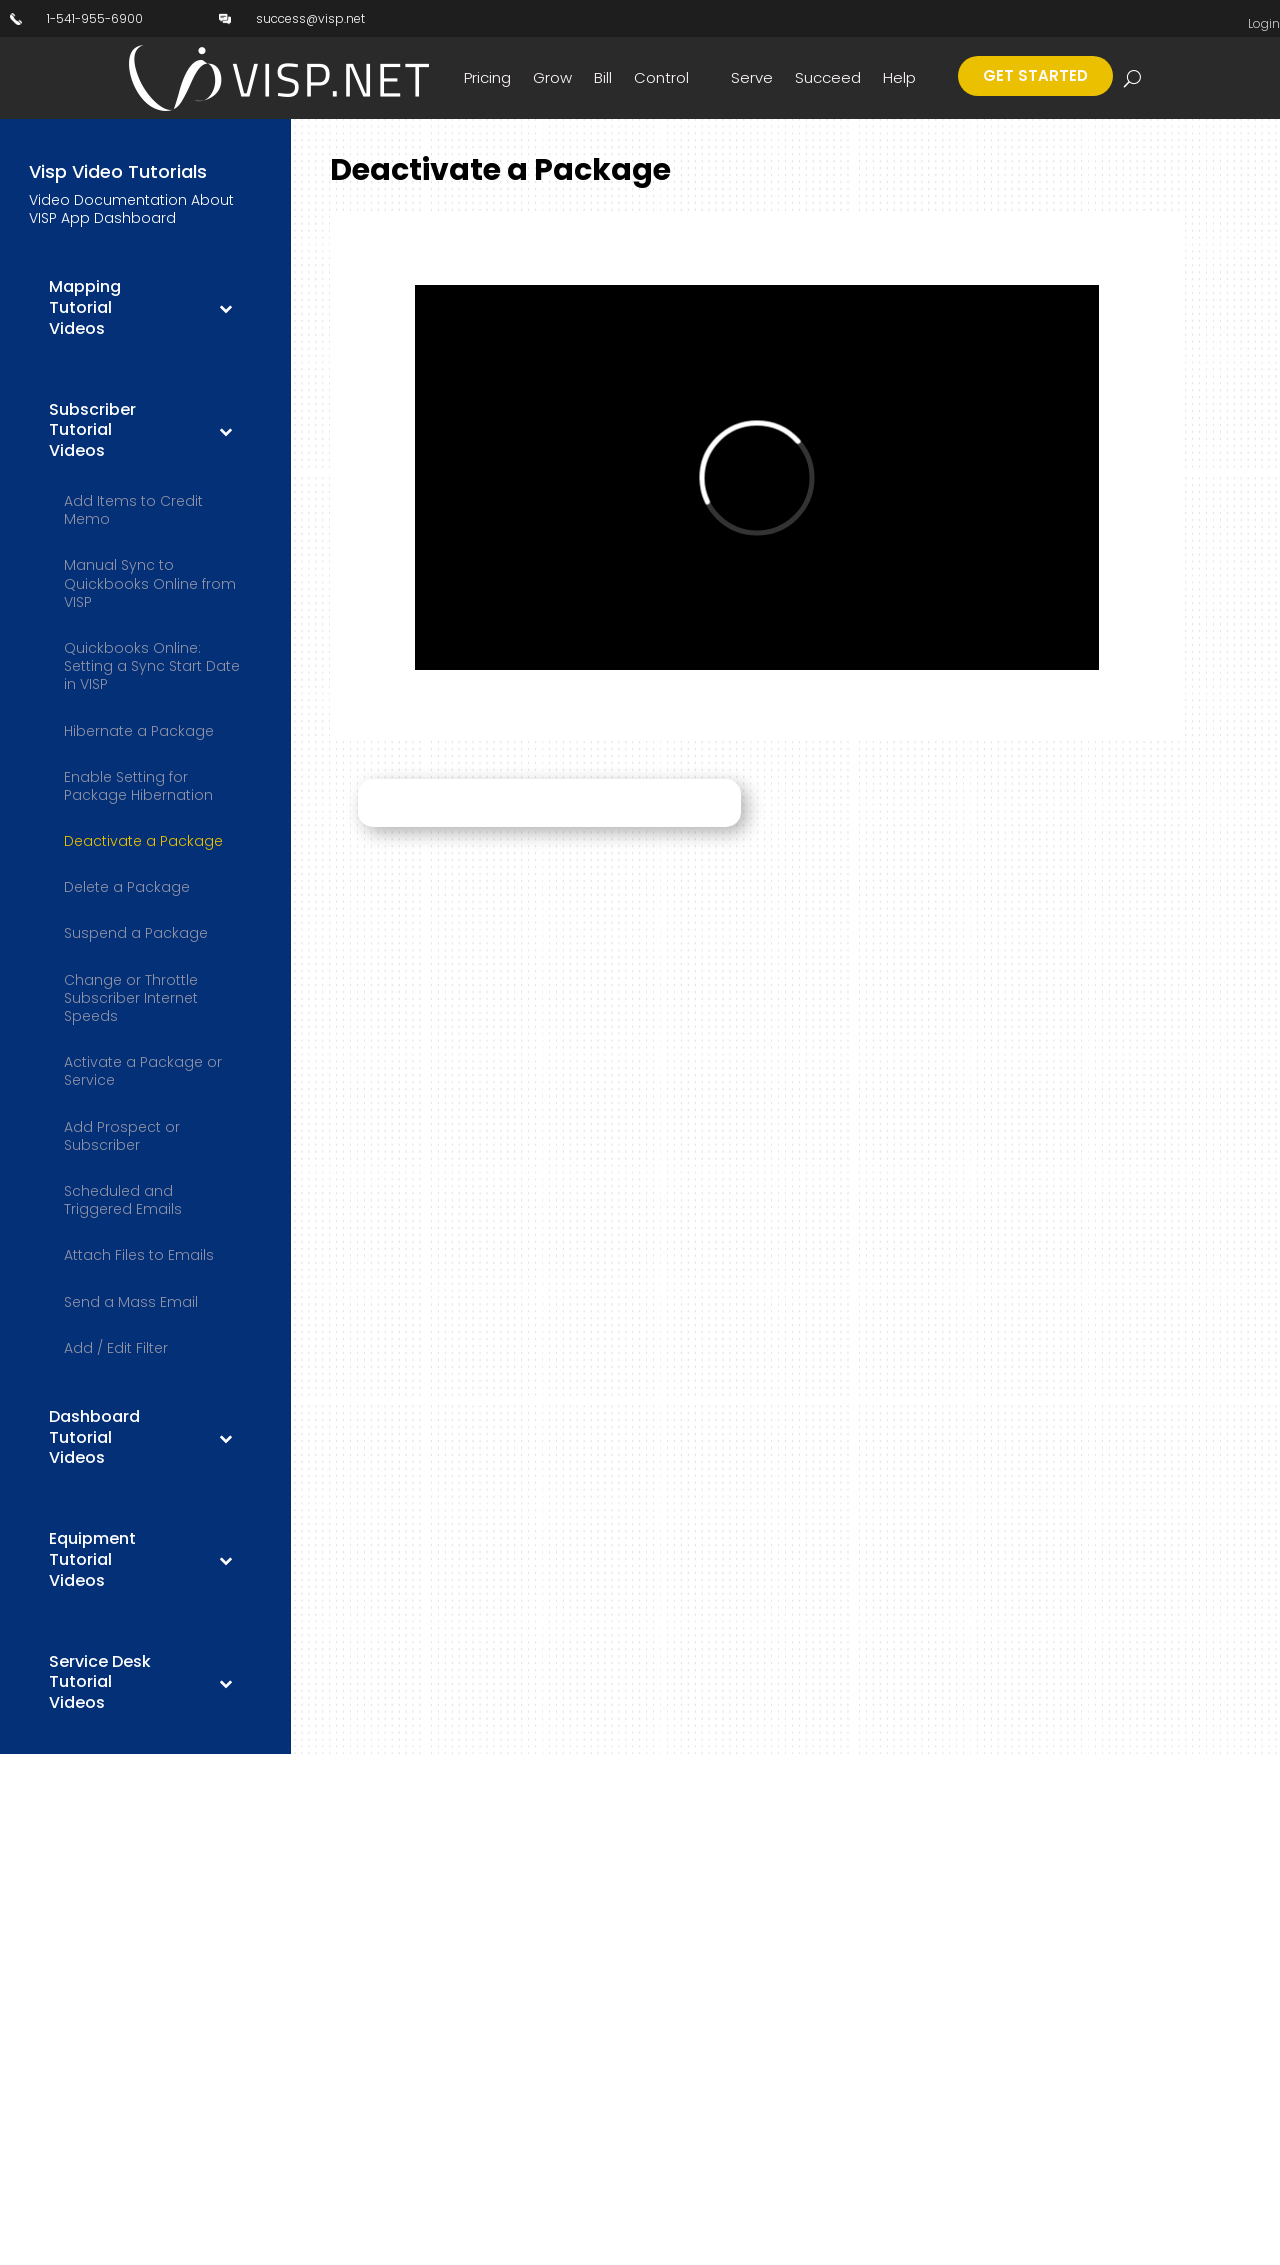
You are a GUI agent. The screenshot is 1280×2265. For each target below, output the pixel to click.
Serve (752, 77)
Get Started (1035, 75)
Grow (552, 77)
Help (899, 77)
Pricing (487, 77)
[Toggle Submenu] (225, 308)
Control (661, 77)
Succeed (828, 77)
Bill (603, 77)
